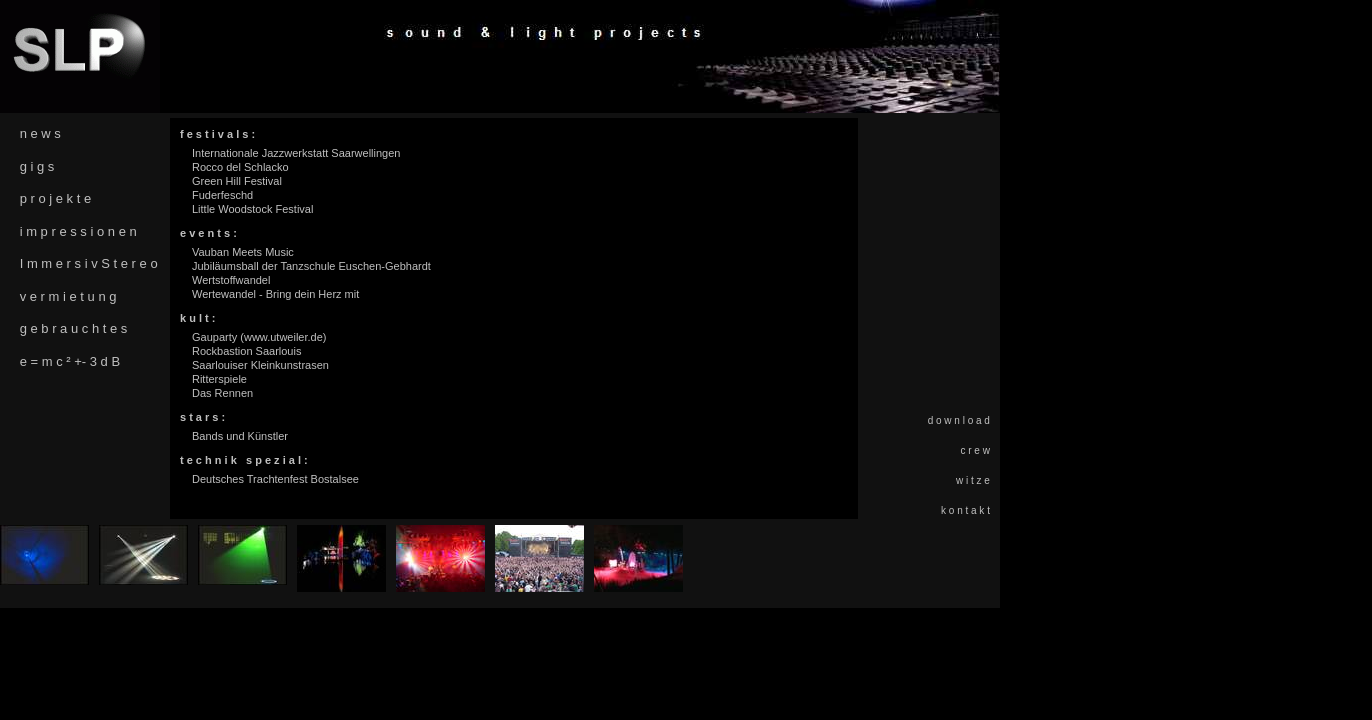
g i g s (37, 166)
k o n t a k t (965, 510)
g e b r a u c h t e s (74, 328)
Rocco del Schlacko (240, 167)
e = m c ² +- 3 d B (70, 361)
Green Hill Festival (237, 181)
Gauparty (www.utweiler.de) (259, 337)
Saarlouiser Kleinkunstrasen (260, 365)
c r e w (974, 450)
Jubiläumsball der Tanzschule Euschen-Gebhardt (311, 266)
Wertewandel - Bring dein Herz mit (275, 294)
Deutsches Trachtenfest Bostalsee (275, 479)
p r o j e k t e (56, 198)
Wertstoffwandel (231, 280)
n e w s (40, 133)
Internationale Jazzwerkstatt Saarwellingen (296, 153)
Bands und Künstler (240, 436)
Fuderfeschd (222, 195)
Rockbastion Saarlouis (246, 351)
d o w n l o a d (959, 420)
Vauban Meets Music (243, 252)
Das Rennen (222, 393)
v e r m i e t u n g (68, 296)
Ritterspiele (219, 379)
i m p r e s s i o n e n (78, 231)
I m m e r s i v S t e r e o (89, 263)
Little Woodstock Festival (252, 209)
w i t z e (973, 480)
